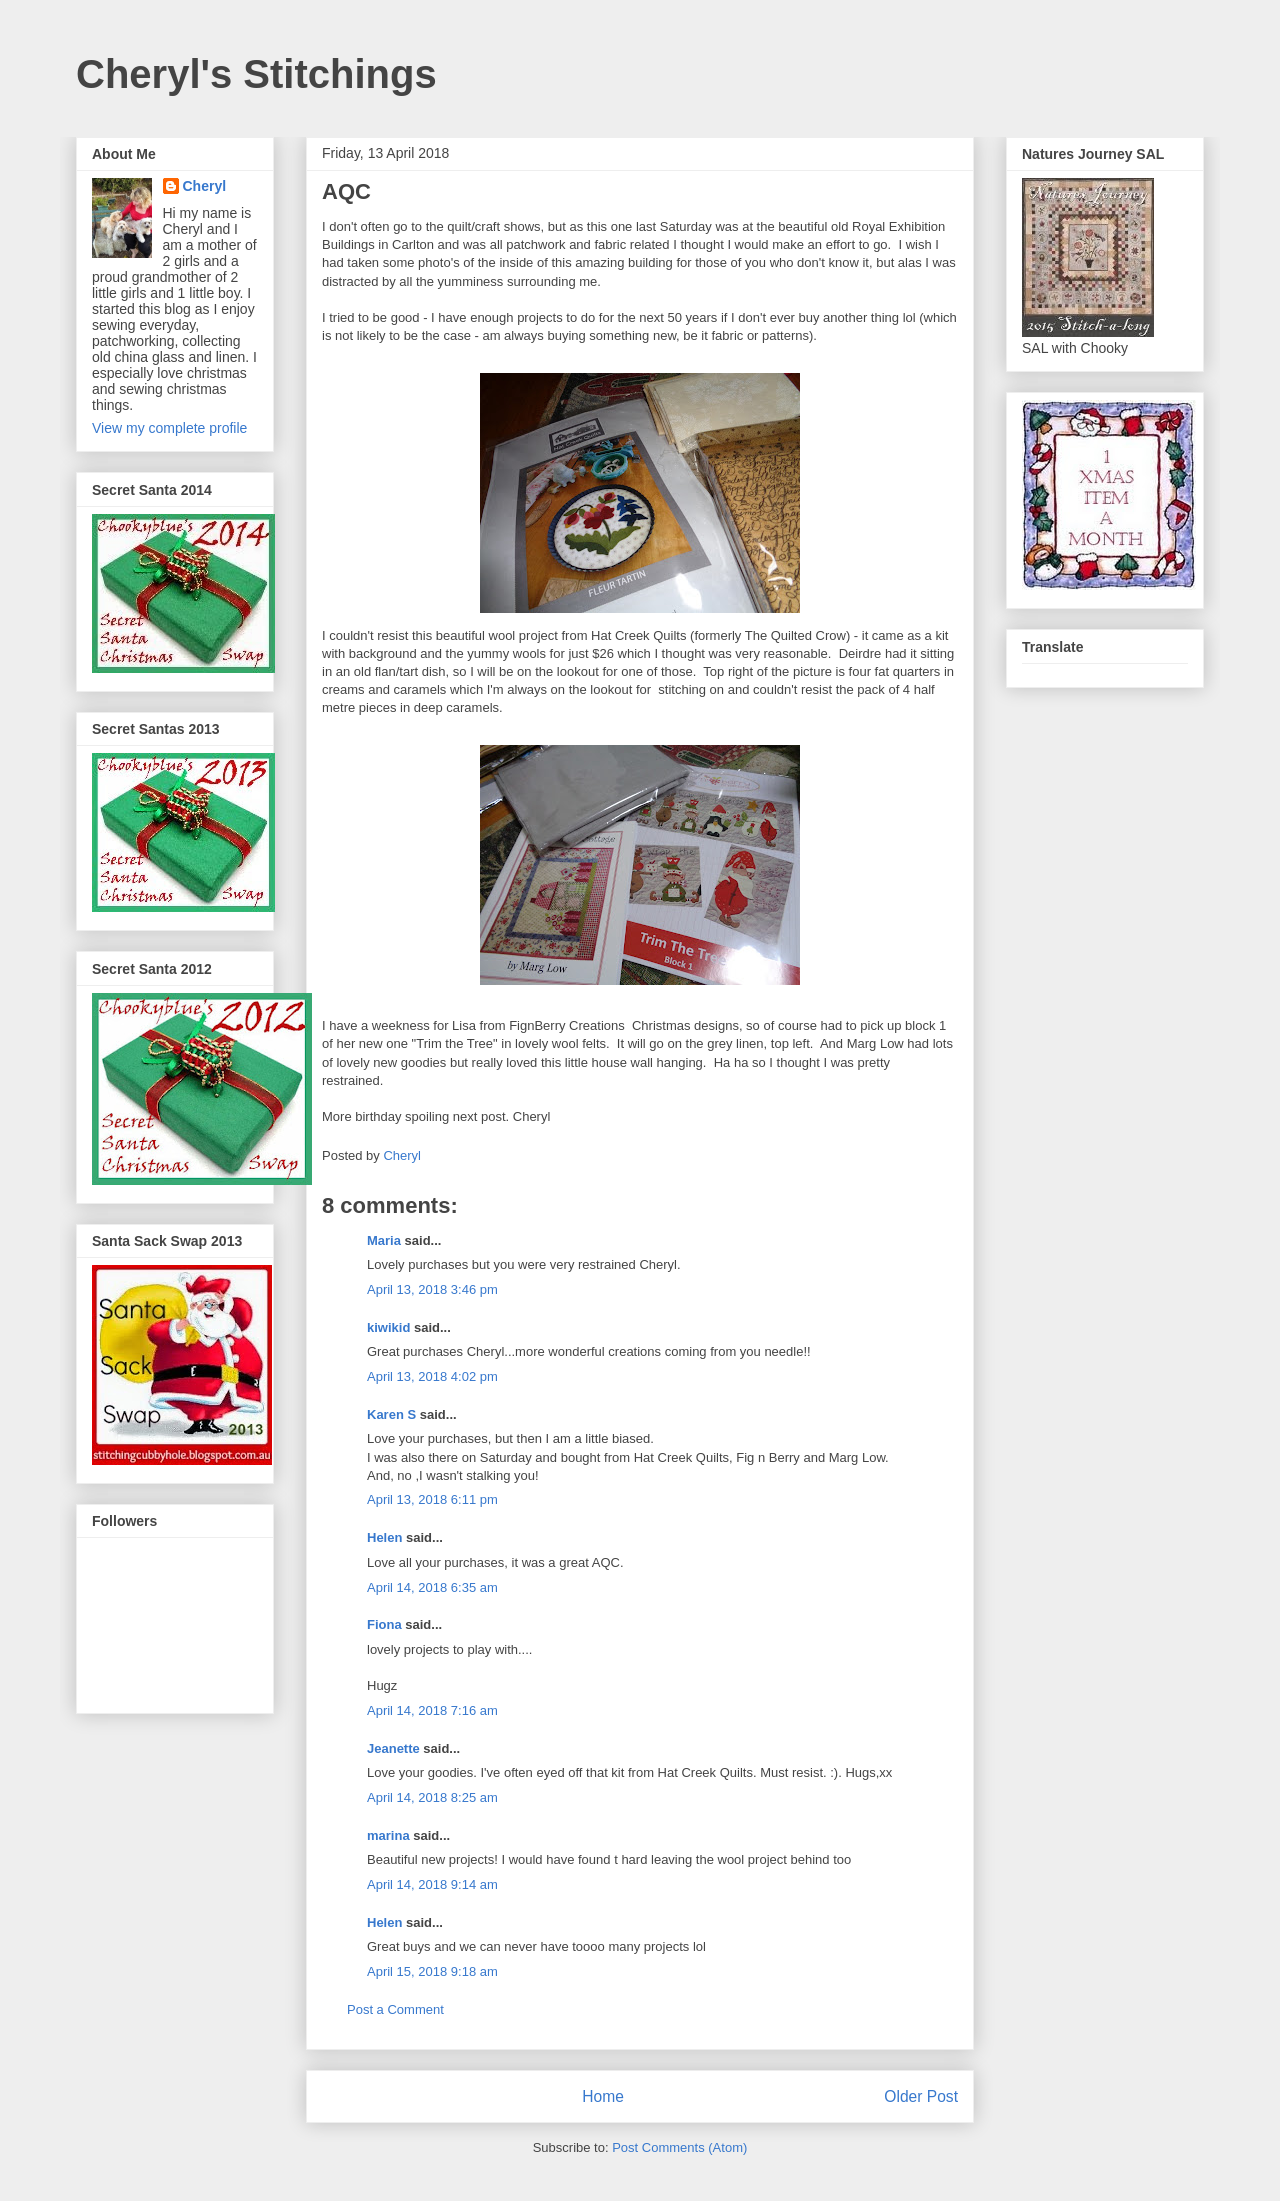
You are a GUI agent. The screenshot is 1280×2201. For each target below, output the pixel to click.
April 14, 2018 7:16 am (432, 1710)
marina (388, 1835)
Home (603, 2096)
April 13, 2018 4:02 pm (432, 1376)
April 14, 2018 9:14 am (432, 1884)
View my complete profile (169, 428)
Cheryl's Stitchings (256, 74)
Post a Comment (395, 2009)
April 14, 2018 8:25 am (432, 1797)
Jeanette (393, 1748)
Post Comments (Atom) (679, 2147)
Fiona (384, 1624)
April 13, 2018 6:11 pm (432, 1499)
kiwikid (388, 1327)
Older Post (921, 2096)
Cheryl (205, 186)
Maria (384, 1240)
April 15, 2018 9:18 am (432, 1971)
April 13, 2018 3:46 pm (432, 1289)
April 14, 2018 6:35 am (432, 1587)
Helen (386, 1537)
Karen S (391, 1414)
